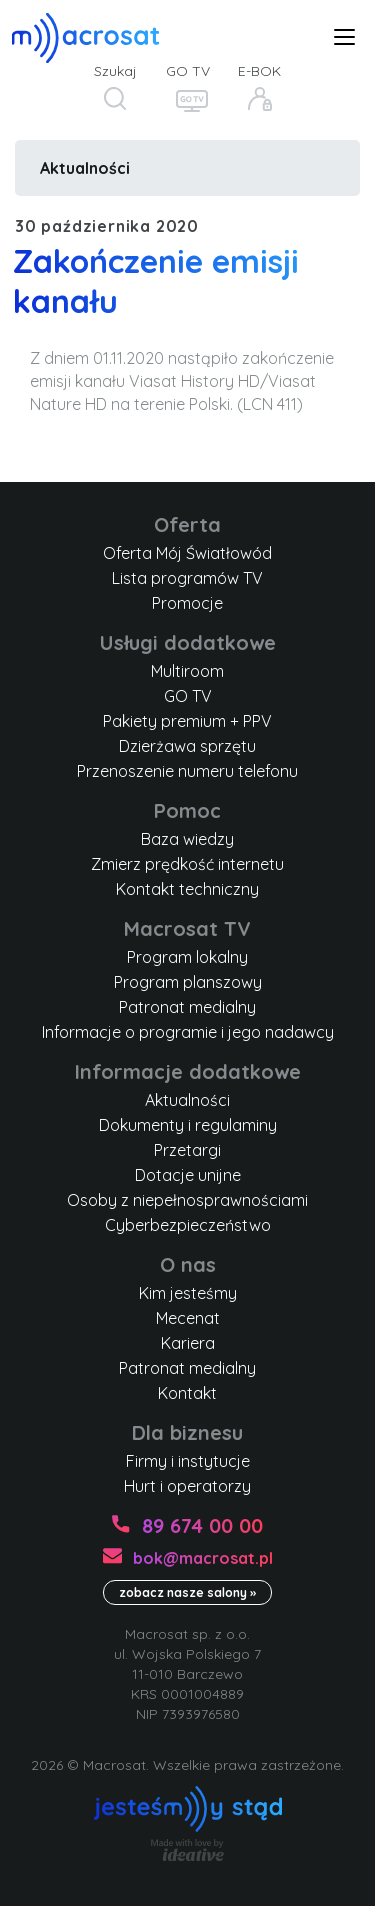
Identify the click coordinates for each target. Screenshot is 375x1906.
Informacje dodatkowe (188, 1071)
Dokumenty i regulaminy (188, 1125)
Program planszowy (188, 982)
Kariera (188, 1343)
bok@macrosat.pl (203, 1558)
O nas (188, 1264)
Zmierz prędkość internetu (187, 864)
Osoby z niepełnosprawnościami (187, 1200)
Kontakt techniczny (187, 889)
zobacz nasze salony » (187, 1592)
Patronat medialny (187, 1007)
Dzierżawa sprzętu (187, 746)
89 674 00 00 (202, 1525)
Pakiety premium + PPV (187, 721)
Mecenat (188, 1318)
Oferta (187, 524)
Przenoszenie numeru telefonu (187, 771)
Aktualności (85, 168)
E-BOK (259, 71)
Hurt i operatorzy (187, 1486)
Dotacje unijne (188, 1175)
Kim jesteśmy (188, 1293)
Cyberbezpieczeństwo (188, 1225)
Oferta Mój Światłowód (187, 553)
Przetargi (187, 1150)
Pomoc (187, 810)
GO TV (188, 71)
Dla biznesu (187, 1432)
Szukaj (115, 71)
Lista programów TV (187, 578)
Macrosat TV (187, 928)
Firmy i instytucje (188, 1461)
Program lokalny (187, 957)
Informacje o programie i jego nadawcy (188, 1032)
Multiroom (187, 671)
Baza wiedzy (187, 839)
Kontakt (187, 1393)
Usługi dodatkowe (188, 642)
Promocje (187, 603)
